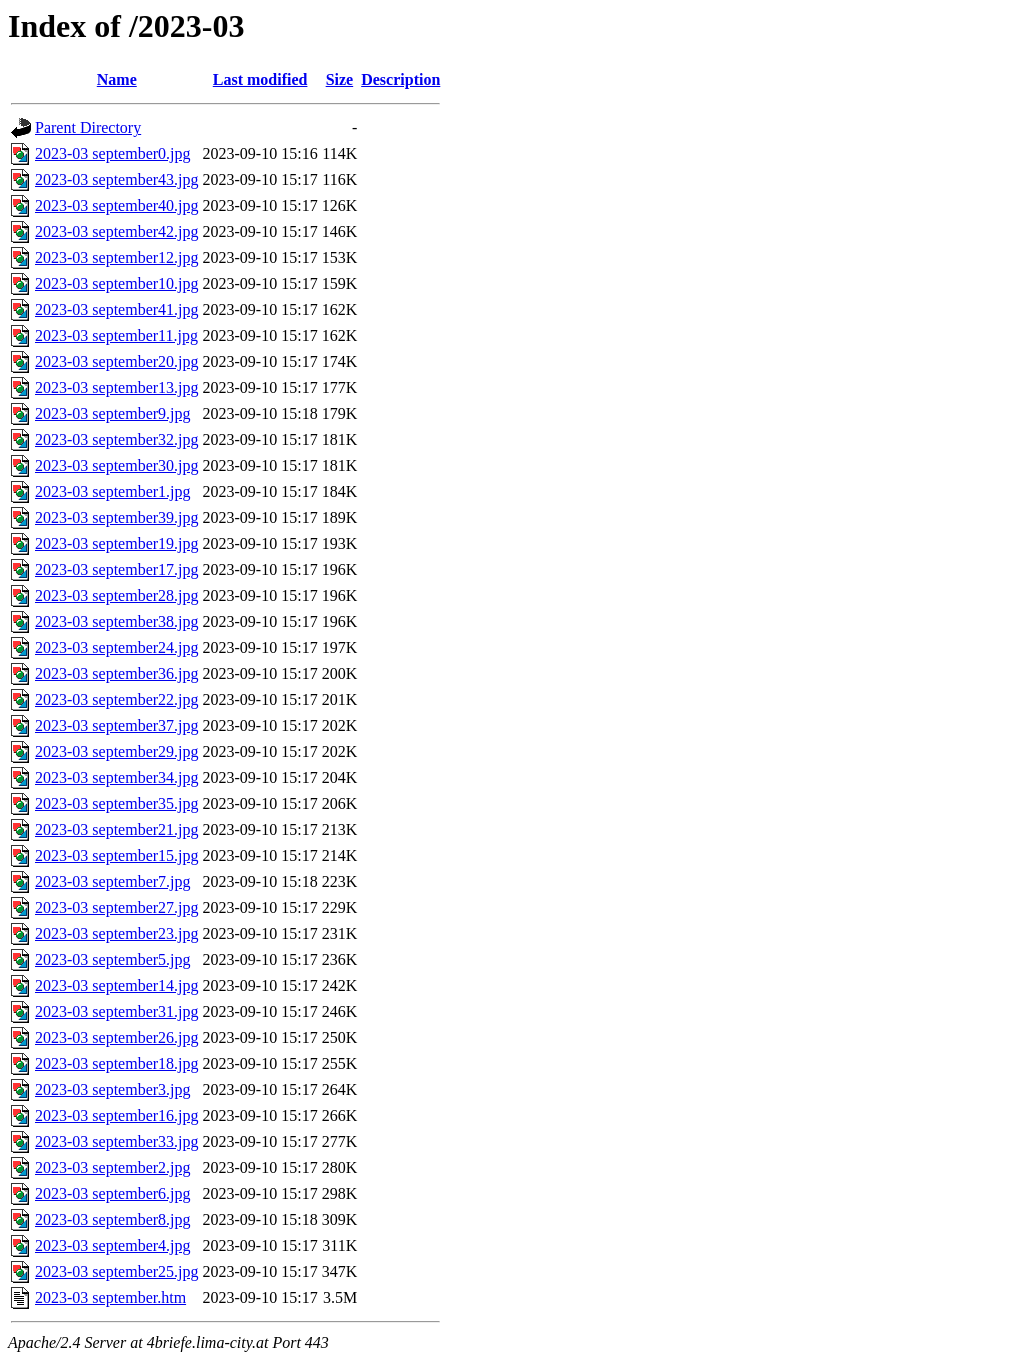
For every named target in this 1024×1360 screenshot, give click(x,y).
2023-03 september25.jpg (117, 1271)
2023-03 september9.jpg (113, 413)
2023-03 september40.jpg (117, 205)
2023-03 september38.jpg (117, 621)
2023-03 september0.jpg (113, 153)
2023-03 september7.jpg (113, 881)
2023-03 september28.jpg (117, 595)
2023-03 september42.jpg (117, 231)
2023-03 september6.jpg (113, 1193)
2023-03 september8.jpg (113, 1219)
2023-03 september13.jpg (117, 387)
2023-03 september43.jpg (117, 179)
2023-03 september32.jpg (117, 439)
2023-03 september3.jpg (113, 1089)
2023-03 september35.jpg (117, 803)
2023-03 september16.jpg (117, 1115)
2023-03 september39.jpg (117, 517)
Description (400, 79)
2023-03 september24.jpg (117, 647)
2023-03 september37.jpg (117, 725)
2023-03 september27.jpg (117, 907)
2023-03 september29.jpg (117, 751)
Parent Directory (88, 127)
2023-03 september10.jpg (117, 283)
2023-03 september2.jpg (113, 1167)
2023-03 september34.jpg (117, 777)
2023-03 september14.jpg (117, 985)
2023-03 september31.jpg (117, 1011)
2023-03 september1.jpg (113, 491)
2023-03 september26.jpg (117, 1037)
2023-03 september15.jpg (117, 855)
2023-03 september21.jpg (117, 829)
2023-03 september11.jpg (116, 335)
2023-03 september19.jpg (117, 543)
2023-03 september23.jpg (117, 933)
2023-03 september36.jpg (117, 673)
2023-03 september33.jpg (117, 1141)
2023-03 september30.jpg (117, 465)
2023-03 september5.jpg (113, 959)
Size (340, 79)
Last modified (260, 79)
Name (117, 79)
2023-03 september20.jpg (117, 361)
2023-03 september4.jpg (113, 1245)
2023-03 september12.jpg (117, 257)
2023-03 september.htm (110, 1297)
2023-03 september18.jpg (117, 1063)
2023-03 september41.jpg (117, 309)
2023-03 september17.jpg (117, 569)
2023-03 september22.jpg (117, 699)
